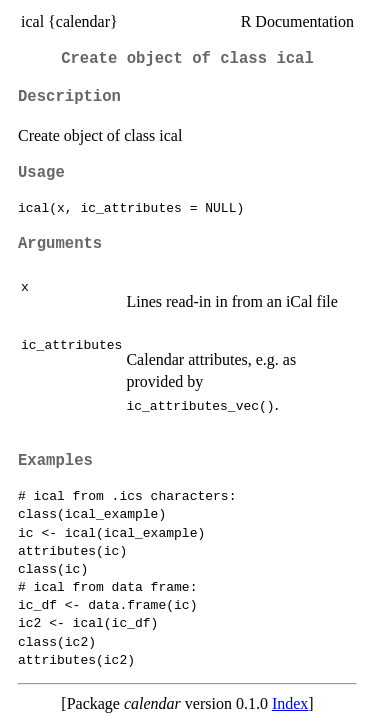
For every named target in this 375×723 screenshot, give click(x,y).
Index (290, 703)
